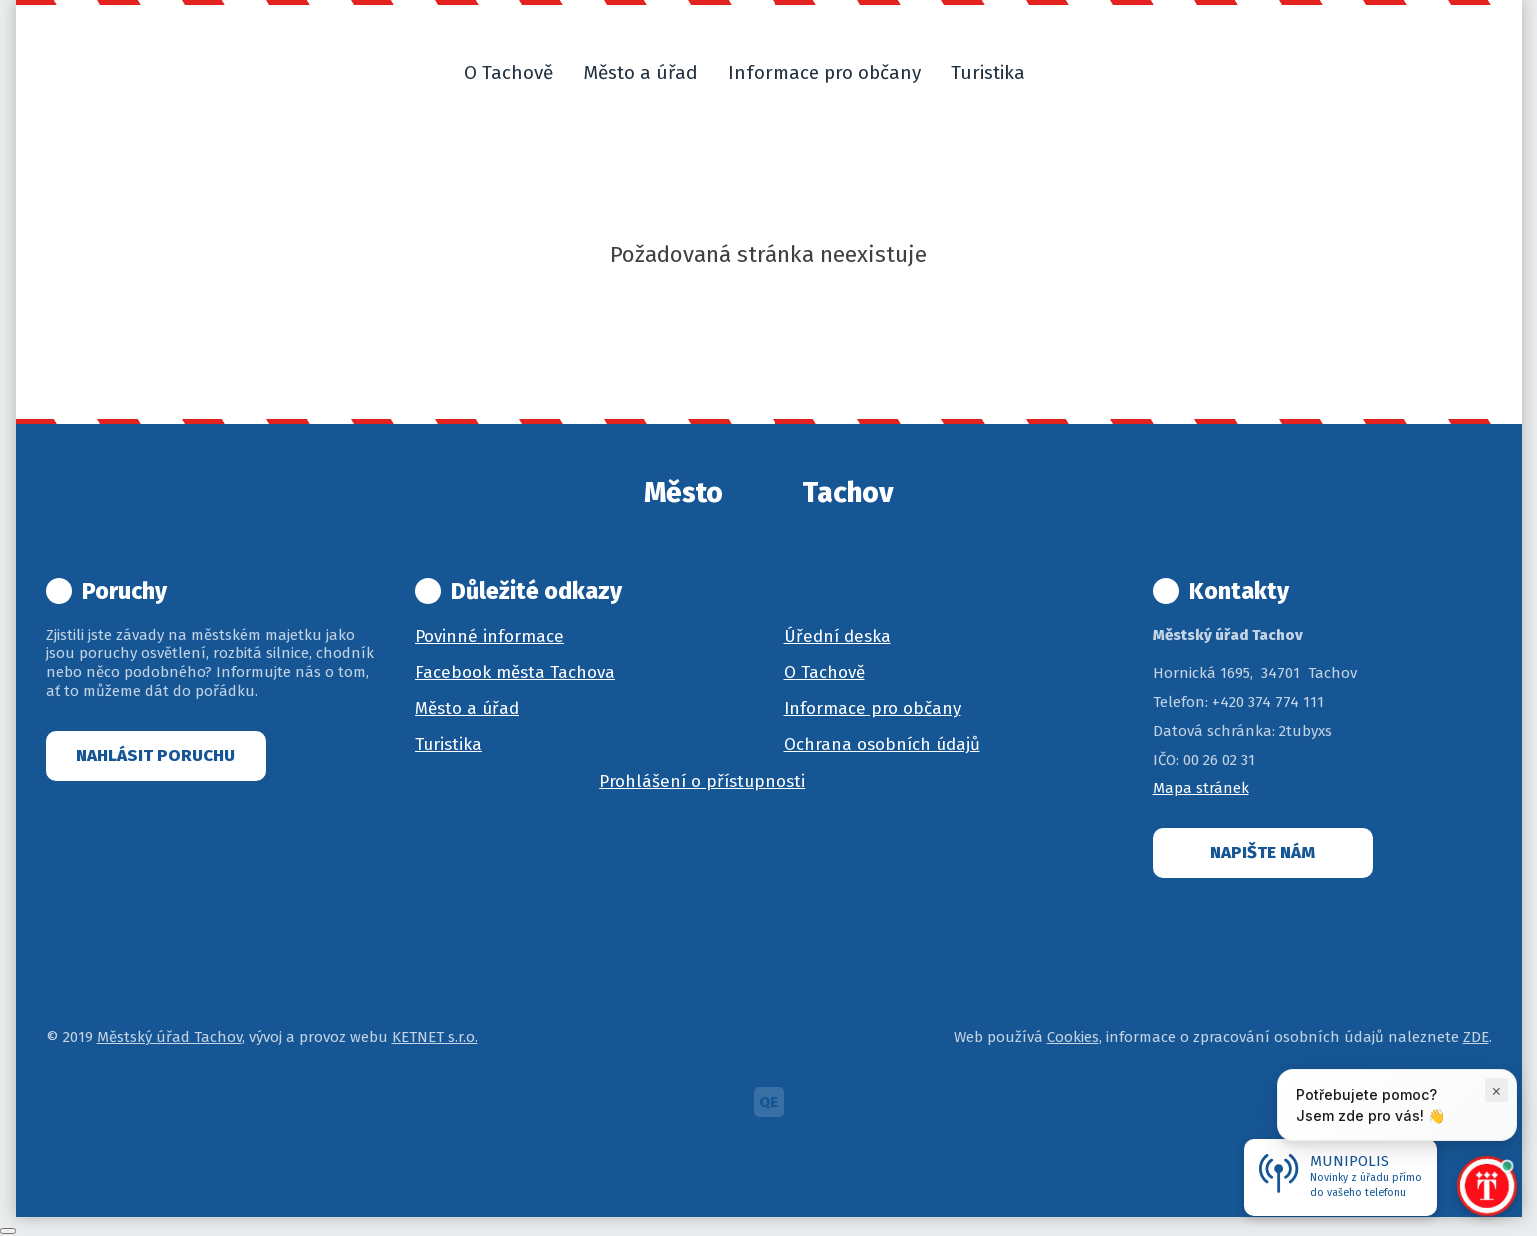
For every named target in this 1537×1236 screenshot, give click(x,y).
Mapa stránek (1201, 788)
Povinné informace (489, 636)
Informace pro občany (872, 708)
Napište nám (1262, 852)
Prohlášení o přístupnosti (702, 781)
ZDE (1476, 1037)
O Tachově (824, 672)
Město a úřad (467, 708)
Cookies (1073, 1037)
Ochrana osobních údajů (882, 744)
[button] (1064, 73)
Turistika (448, 744)
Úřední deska (837, 636)
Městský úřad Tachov (169, 1037)
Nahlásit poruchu (155, 755)
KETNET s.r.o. (435, 1037)
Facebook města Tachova (515, 672)
